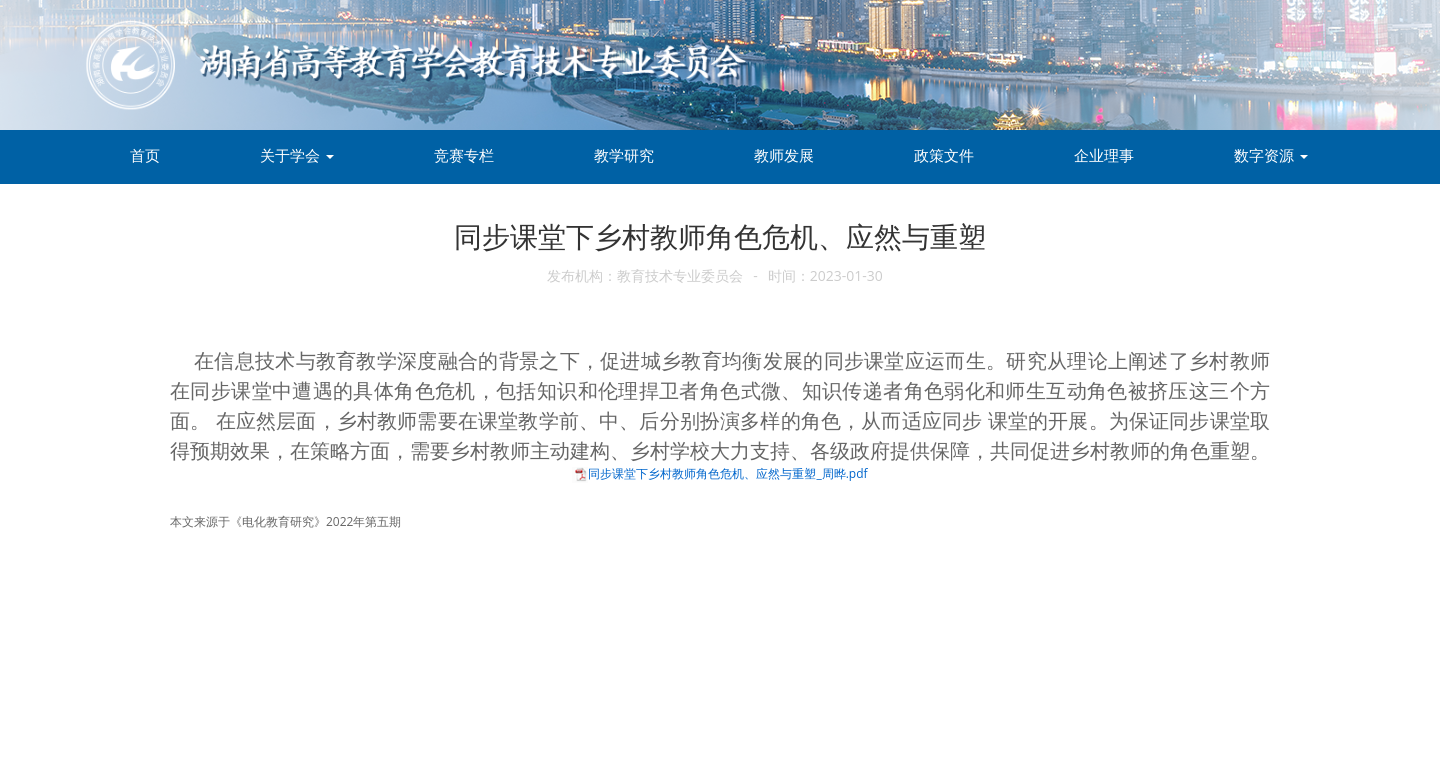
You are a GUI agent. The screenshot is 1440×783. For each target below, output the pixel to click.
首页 (145, 155)
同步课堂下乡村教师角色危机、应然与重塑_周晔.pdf (727, 473)
